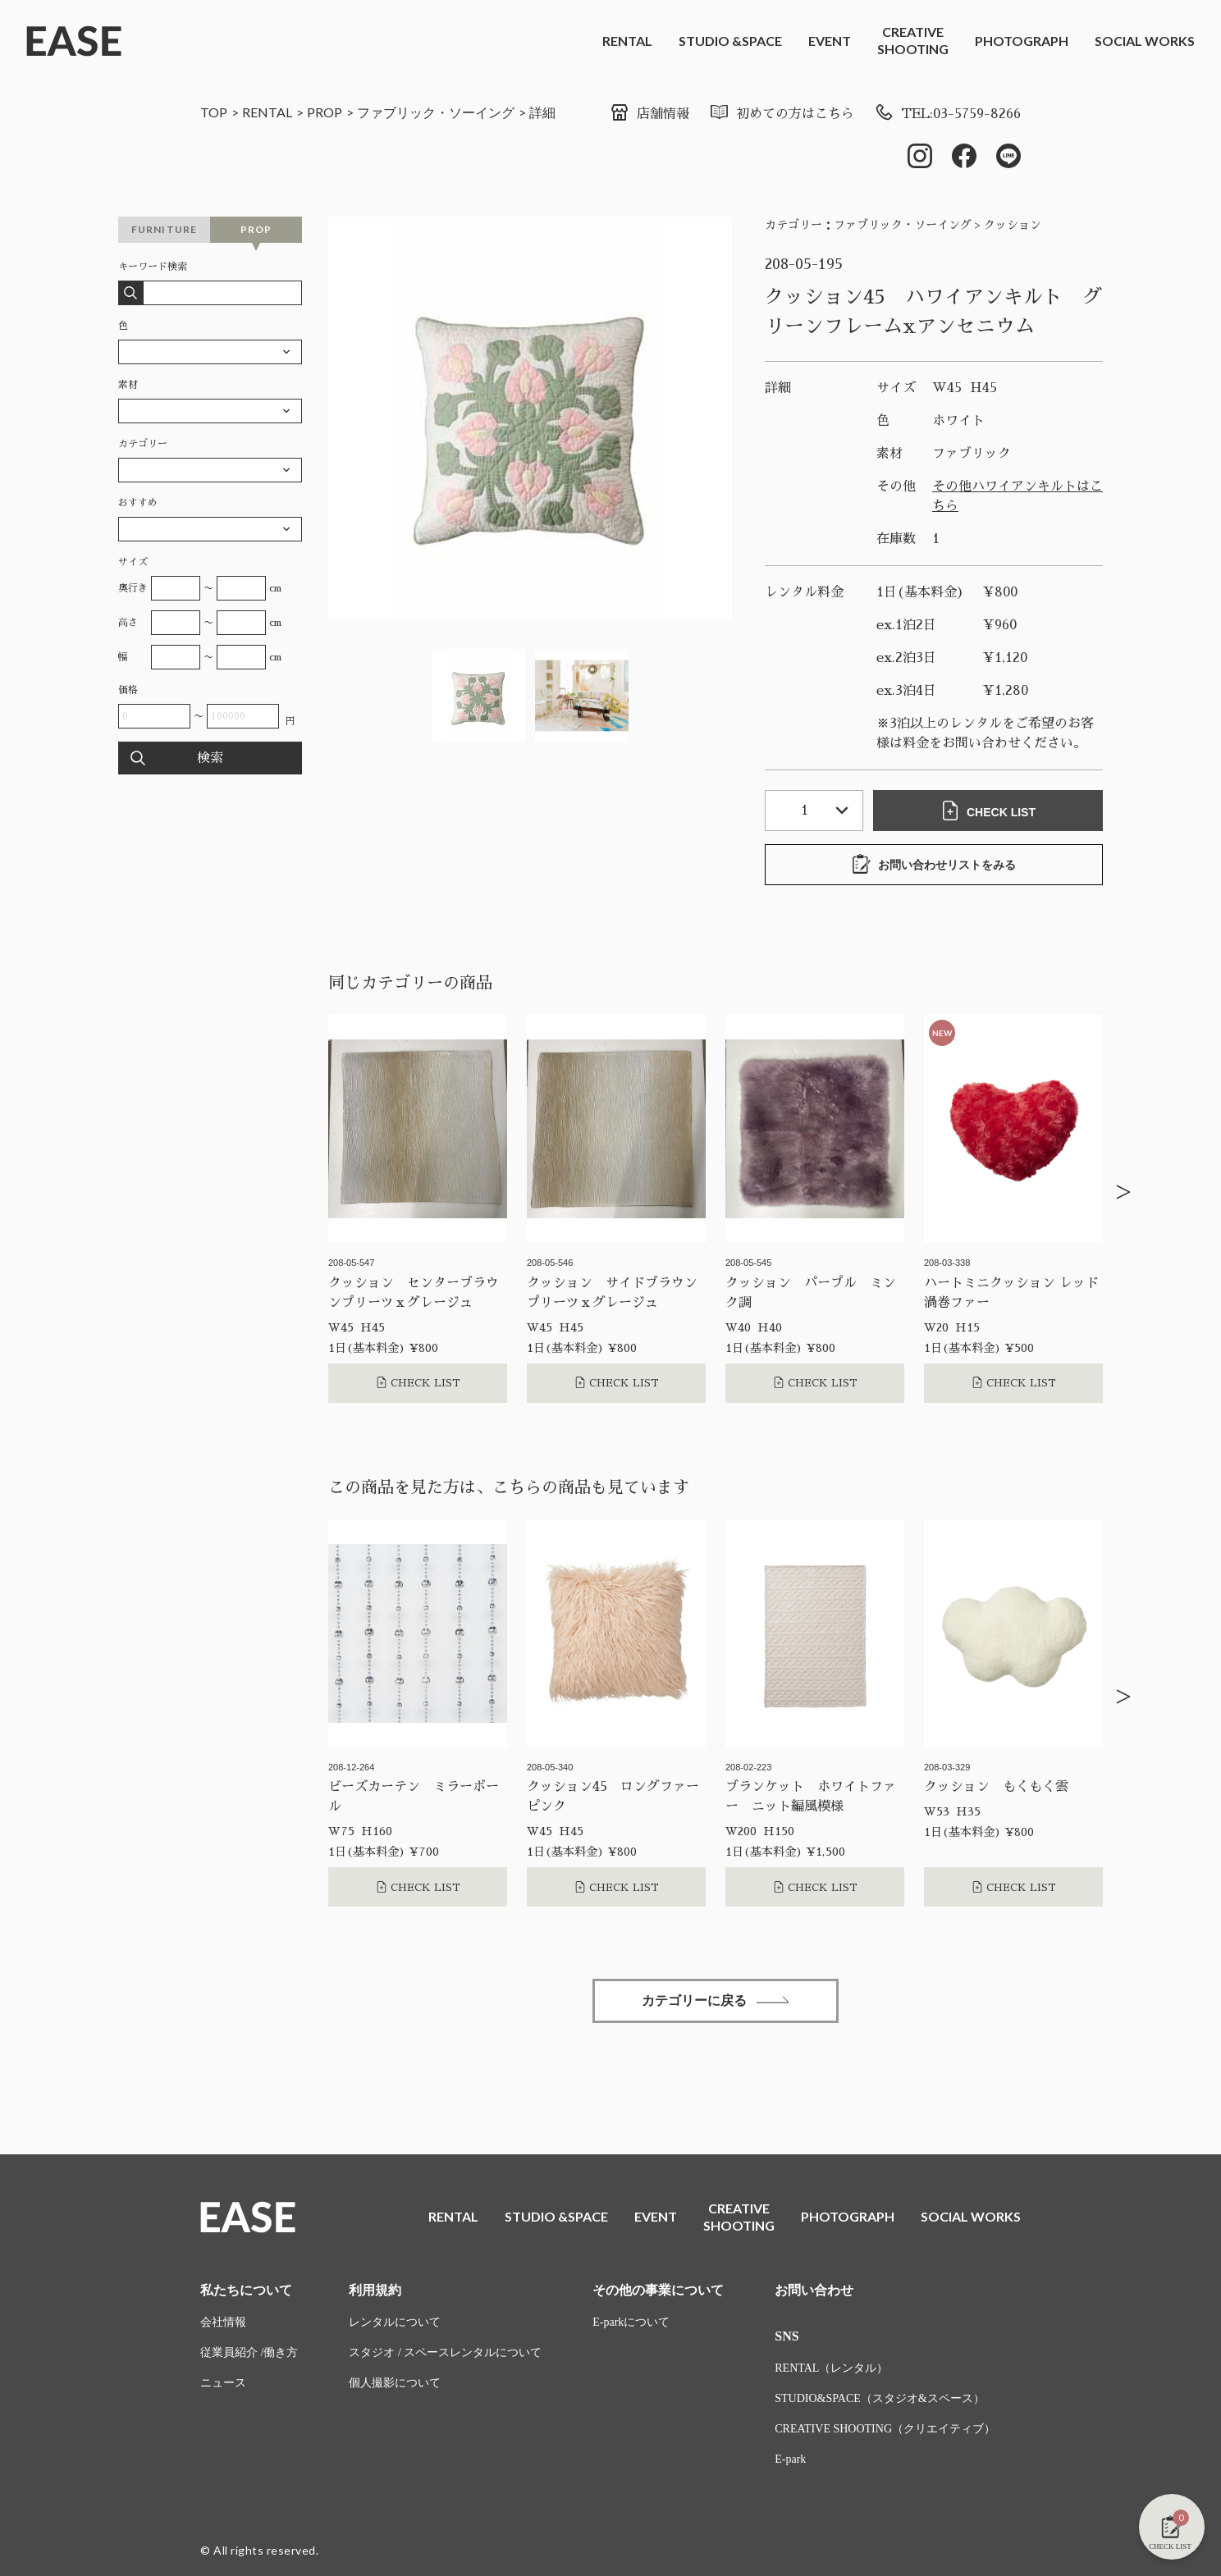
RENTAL (627, 40)
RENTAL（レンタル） (831, 2368)
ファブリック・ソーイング (435, 112)
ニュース (223, 2383)
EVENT (829, 40)
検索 (210, 758)
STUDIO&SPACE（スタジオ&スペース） (879, 2398)
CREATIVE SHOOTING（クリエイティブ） (885, 2429)
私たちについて (246, 2290)
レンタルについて (395, 2322)
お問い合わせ (814, 2290)
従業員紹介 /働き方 (249, 2352)
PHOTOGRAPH (1021, 40)
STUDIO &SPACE (730, 40)
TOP (213, 112)
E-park (790, 2459)
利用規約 (375, 2290)
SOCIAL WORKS (1145, 40)
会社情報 (223, 2322)
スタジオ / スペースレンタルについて (445, 2352)
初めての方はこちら (781, 114)
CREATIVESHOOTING (913, 40)
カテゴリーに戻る (715, 2000)
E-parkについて (631, 2322)
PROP (324, 112)
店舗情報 (649, 114)
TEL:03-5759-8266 (947, 114)
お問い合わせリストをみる (934, 864)
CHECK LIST (988, 810)
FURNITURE (164, 229)
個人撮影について (395, 2383)
